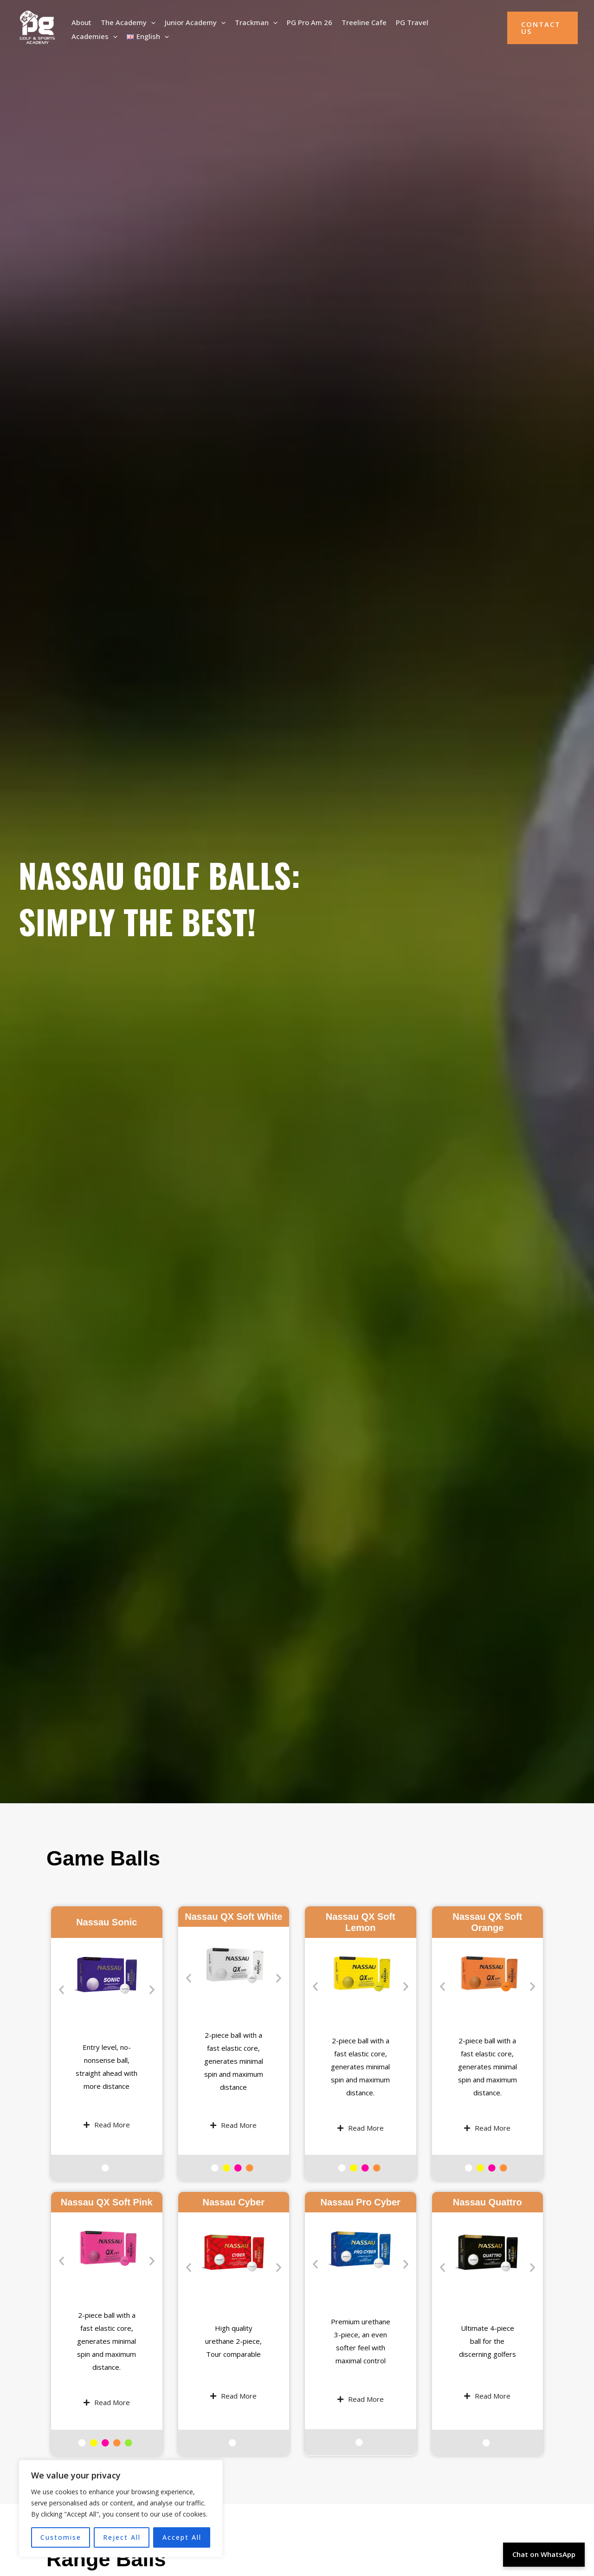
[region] (121, 2508)
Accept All (181, 2537)
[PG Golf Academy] (37, 27)
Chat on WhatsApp (543, 2554)
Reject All (122, 2537)
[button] (151, 21)
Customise (60, 2537)
